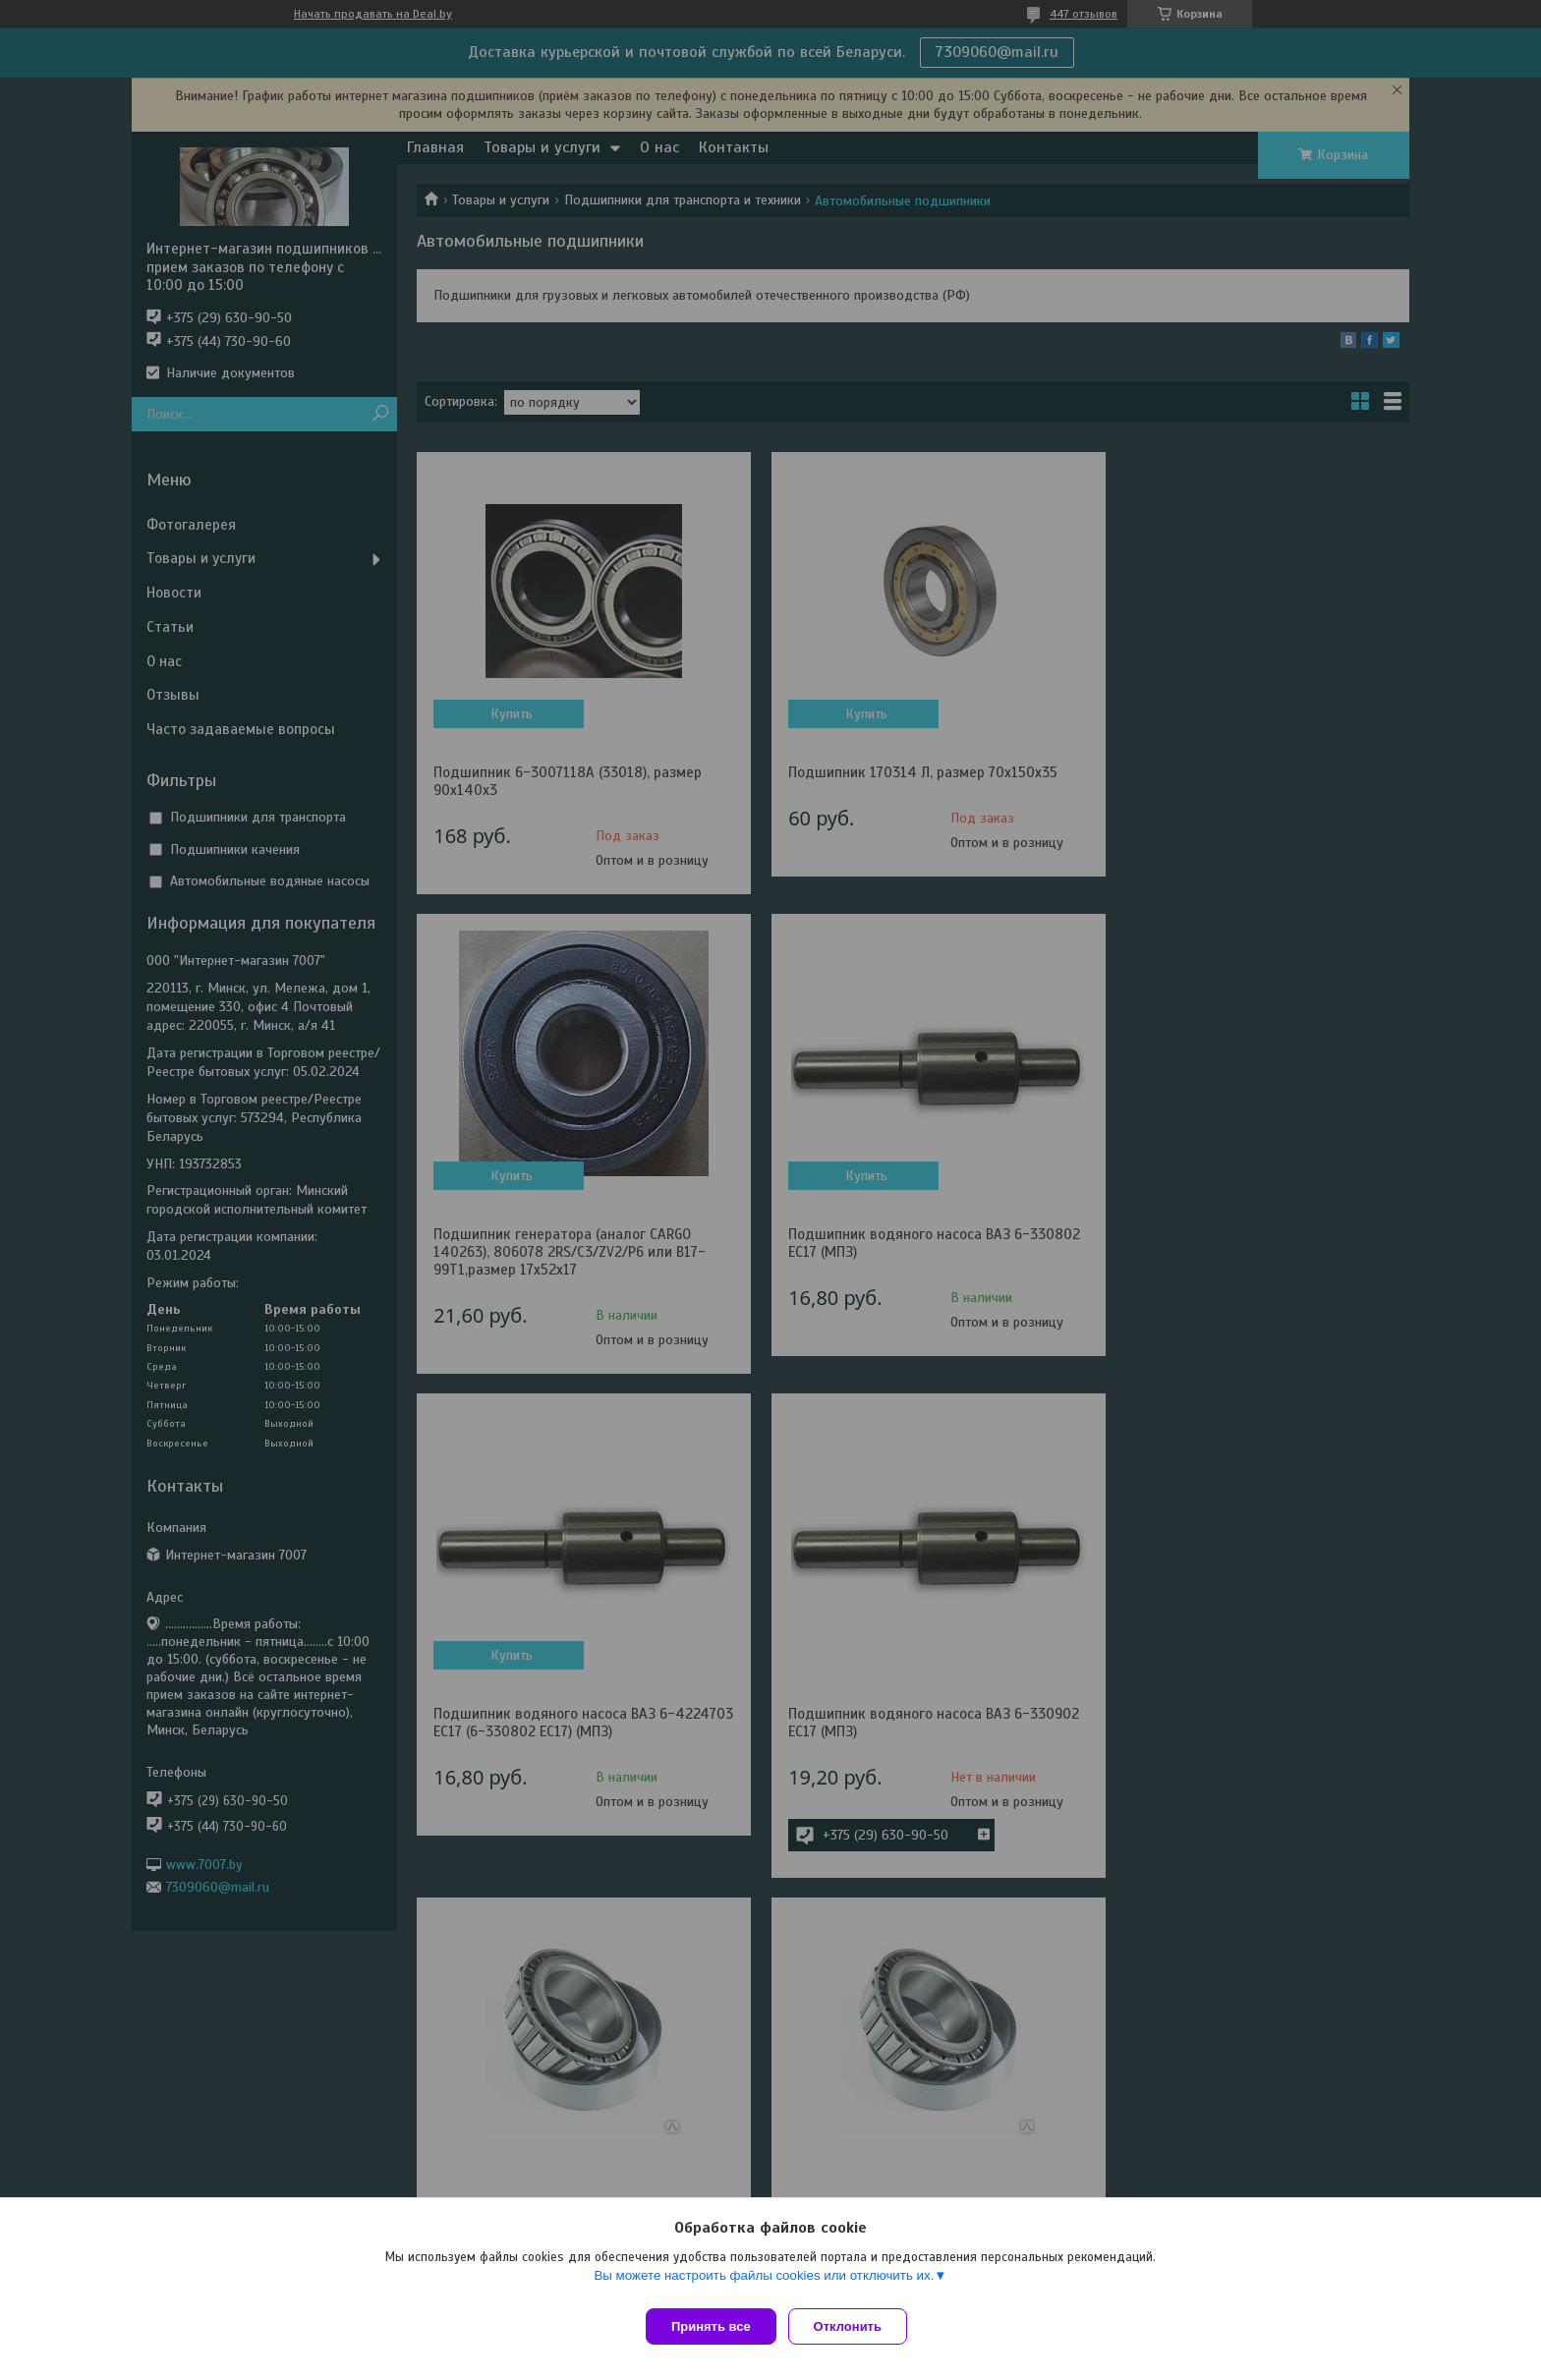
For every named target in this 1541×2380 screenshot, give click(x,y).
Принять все (711, 2326)
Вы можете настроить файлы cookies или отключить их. (764, 2283)
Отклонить (855, 2326)
